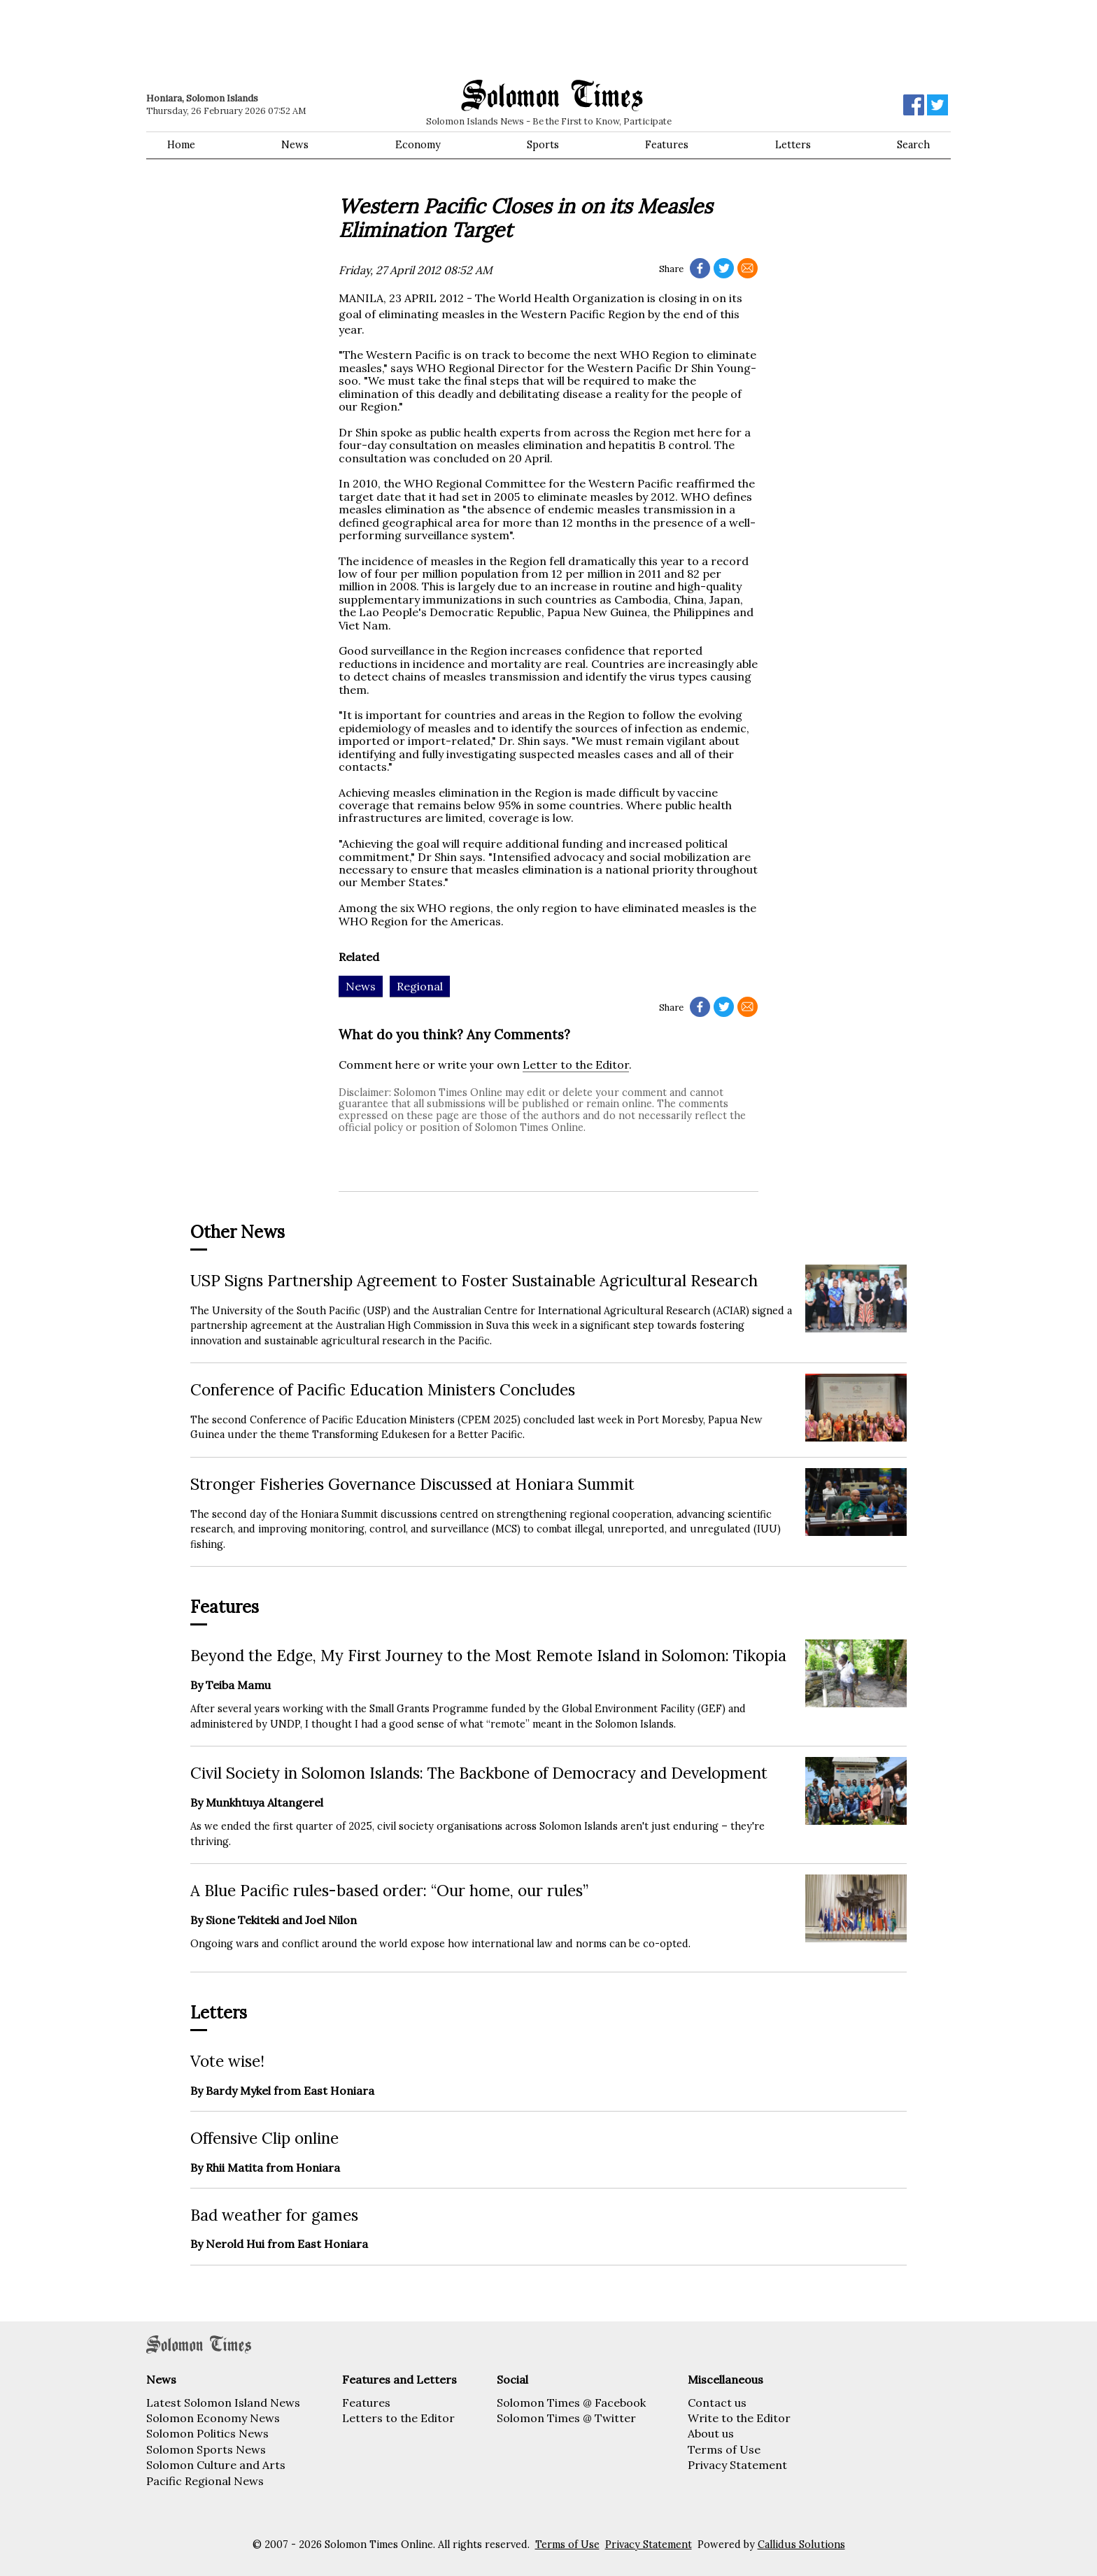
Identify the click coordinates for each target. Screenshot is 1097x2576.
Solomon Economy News (213, 2418)
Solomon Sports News (206, 2449)
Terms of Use (724, 2449)
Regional (420, 986)
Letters (793, 144)
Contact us (717, 2403)
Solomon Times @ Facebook (571, 2403)
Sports (543, 144)
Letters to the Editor (398, 2418)
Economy (418, 144)
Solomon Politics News (207, 2433)
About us (711, 2433)
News (295, 144)
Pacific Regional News (205, 2481)
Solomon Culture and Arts (215, 2465)
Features (666, 144)
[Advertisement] (345, 38)
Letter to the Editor (576, 1065)
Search (913, 144)
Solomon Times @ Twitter (566, 2418)
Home (181, 144)
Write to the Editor (739, 2418)
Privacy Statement (737, 2465)
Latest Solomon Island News (223, 2403)
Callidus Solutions (801, 2544)
